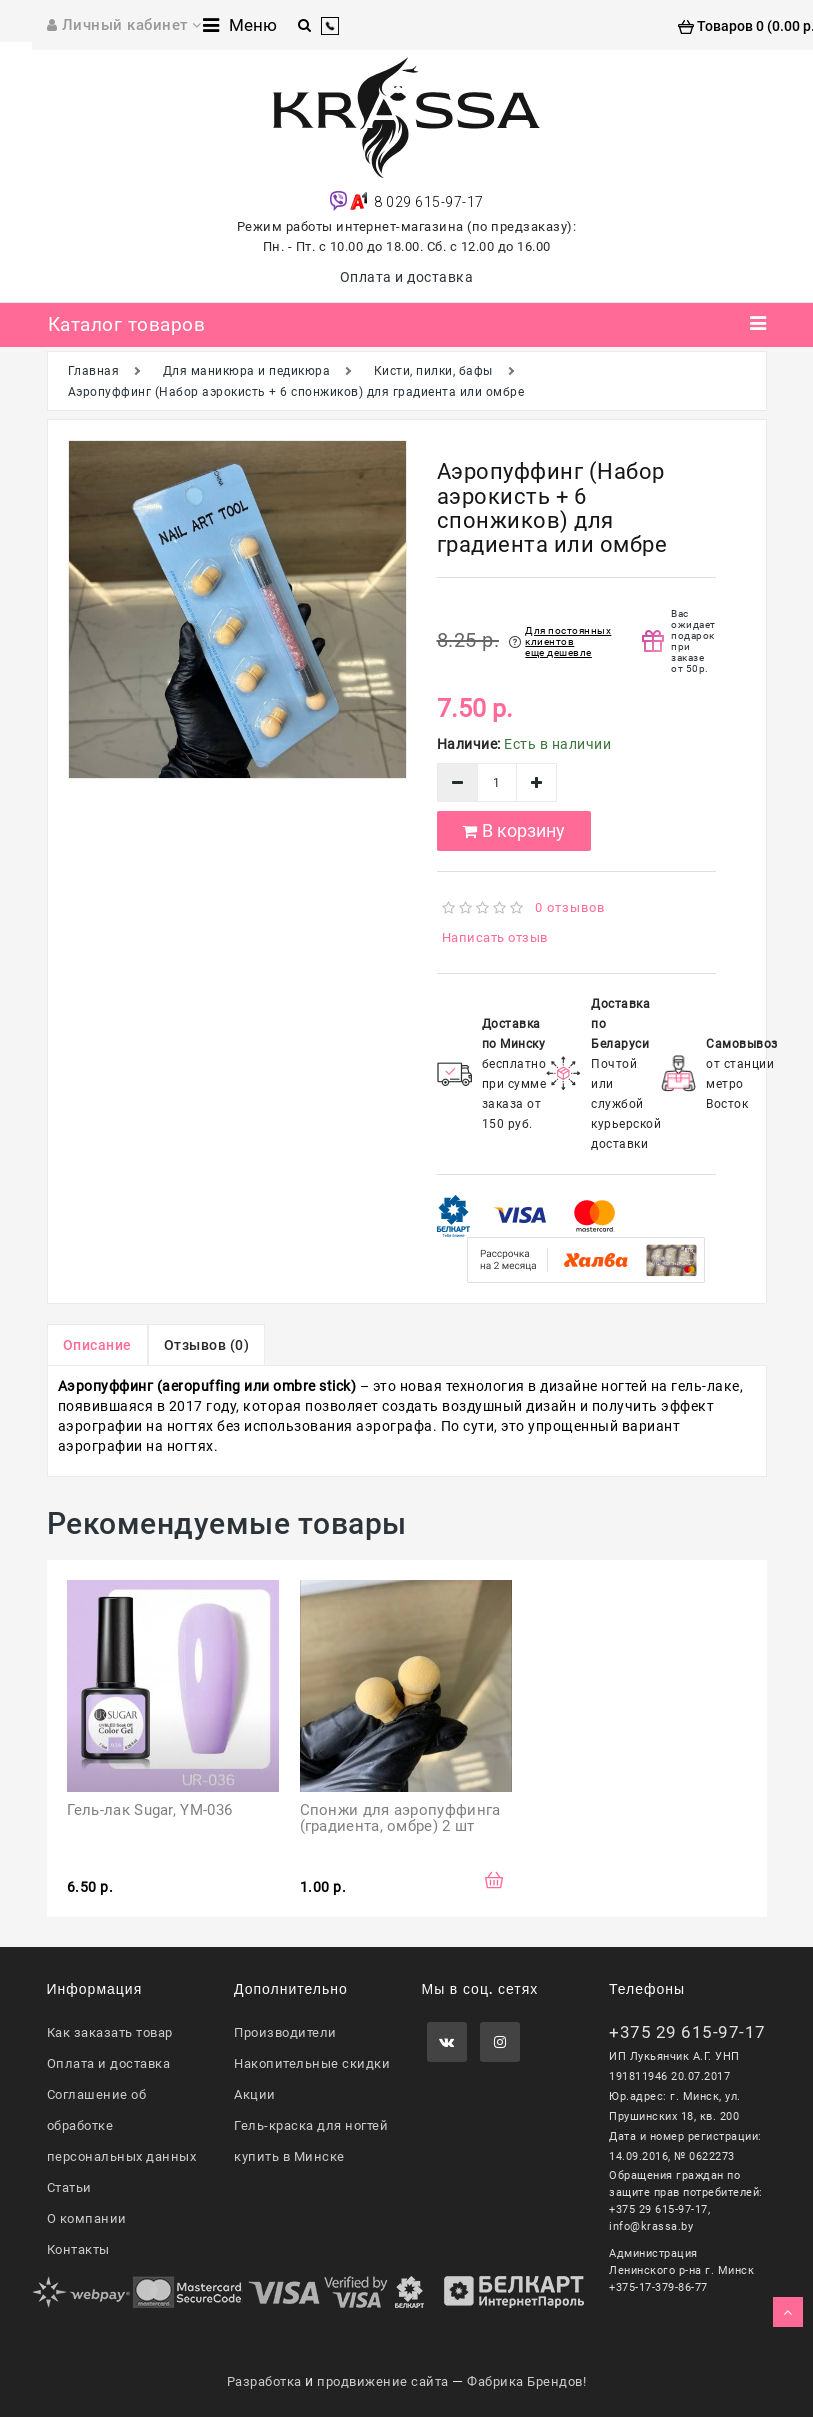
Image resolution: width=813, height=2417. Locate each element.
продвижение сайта (383, 2381)
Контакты (78, 2249)
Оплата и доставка (407, 277)
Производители (285, 2032)
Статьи (69, 2187)
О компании (87, 2218)
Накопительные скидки (312, 2063)
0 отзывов (570, 907)
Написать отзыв (495, 937)
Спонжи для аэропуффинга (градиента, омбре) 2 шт (402, 1818)
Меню (240, 25)
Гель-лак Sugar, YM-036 (150, 1810)
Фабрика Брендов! (526, 2381)
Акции (255, 2094)
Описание (97, 1345)
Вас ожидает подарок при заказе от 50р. (693, 641)
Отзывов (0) (207, 1345)
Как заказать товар (110, 2032)
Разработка (264, 2381)
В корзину (513, 830)
